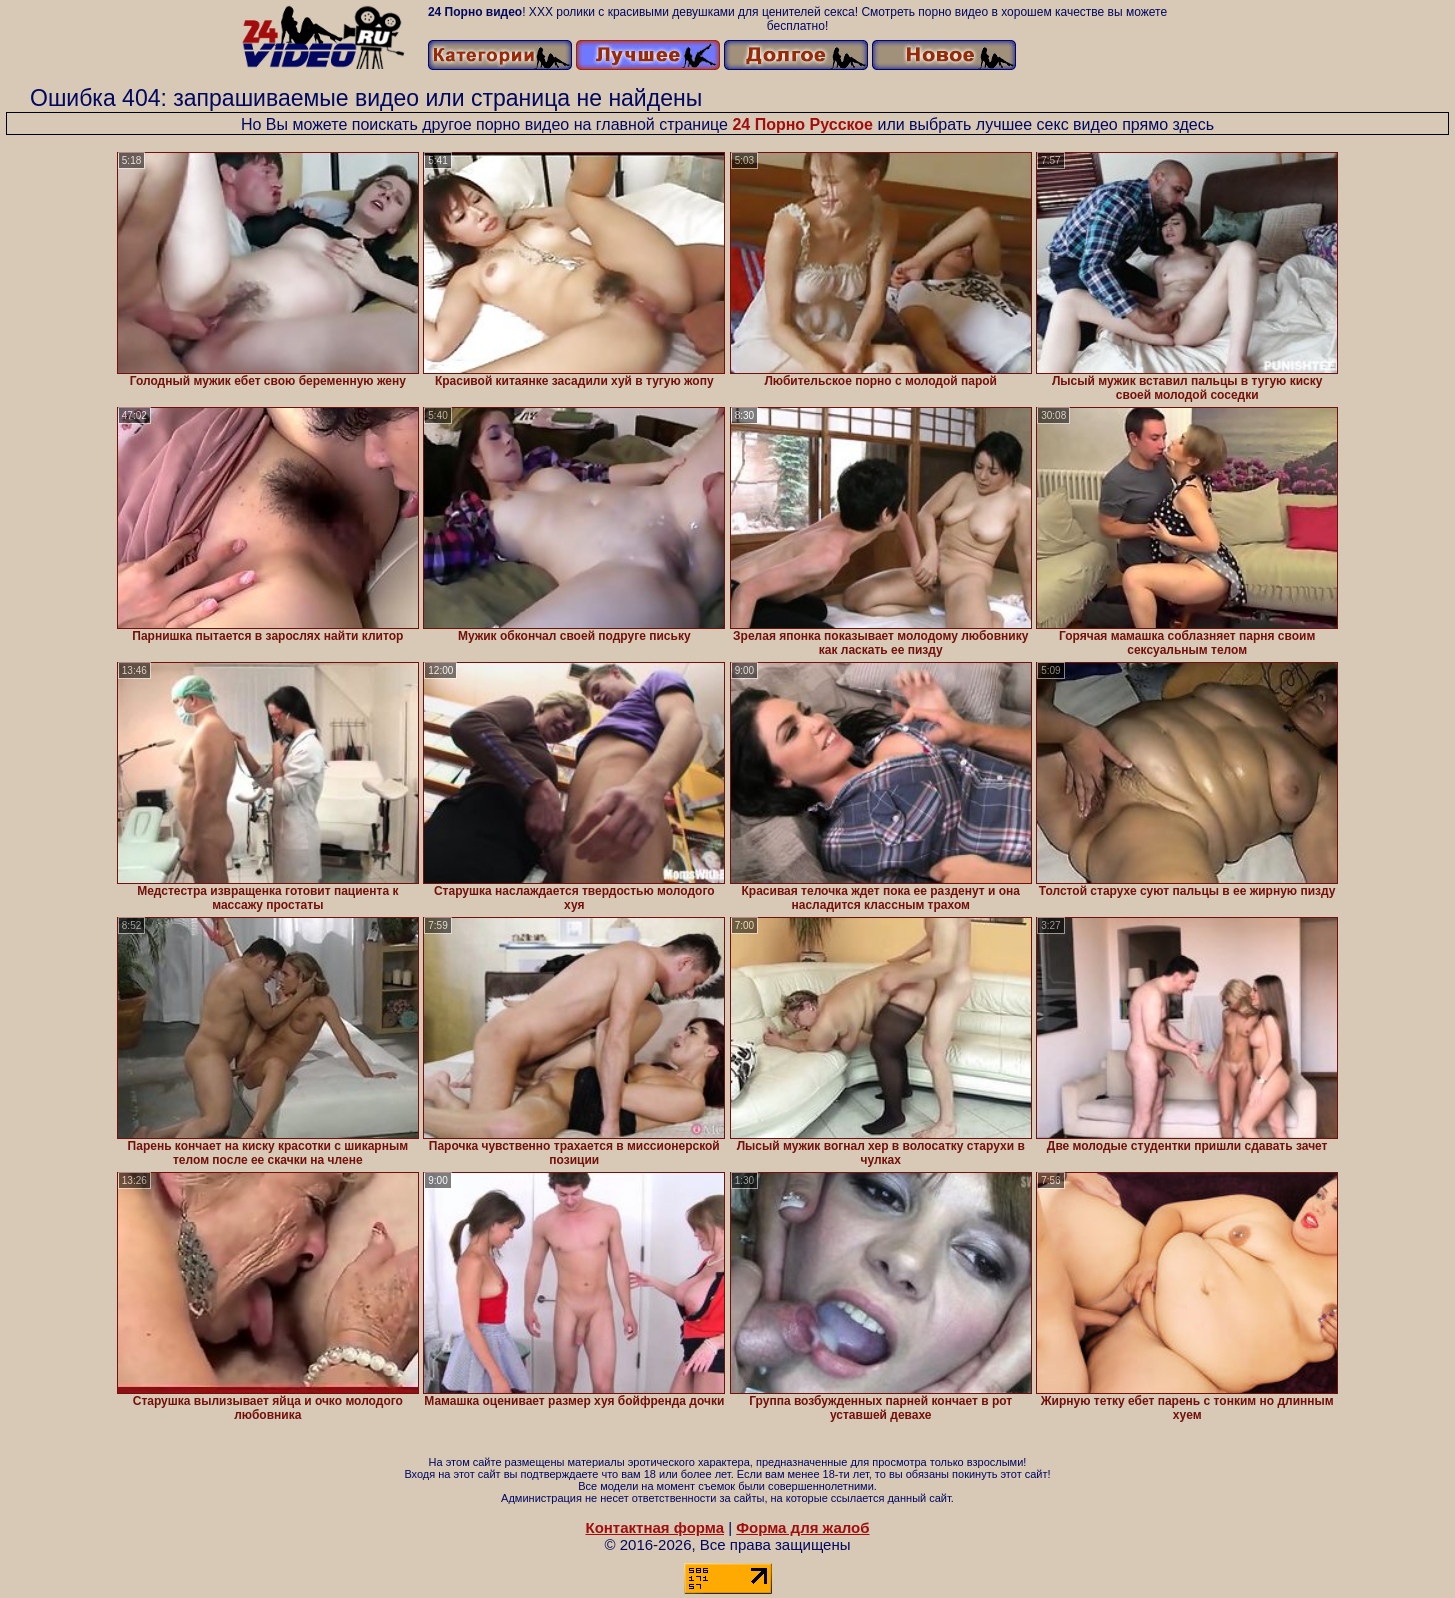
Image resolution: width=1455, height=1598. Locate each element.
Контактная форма (654, 1527)
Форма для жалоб (802, 1527)
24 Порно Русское (802, 124)
